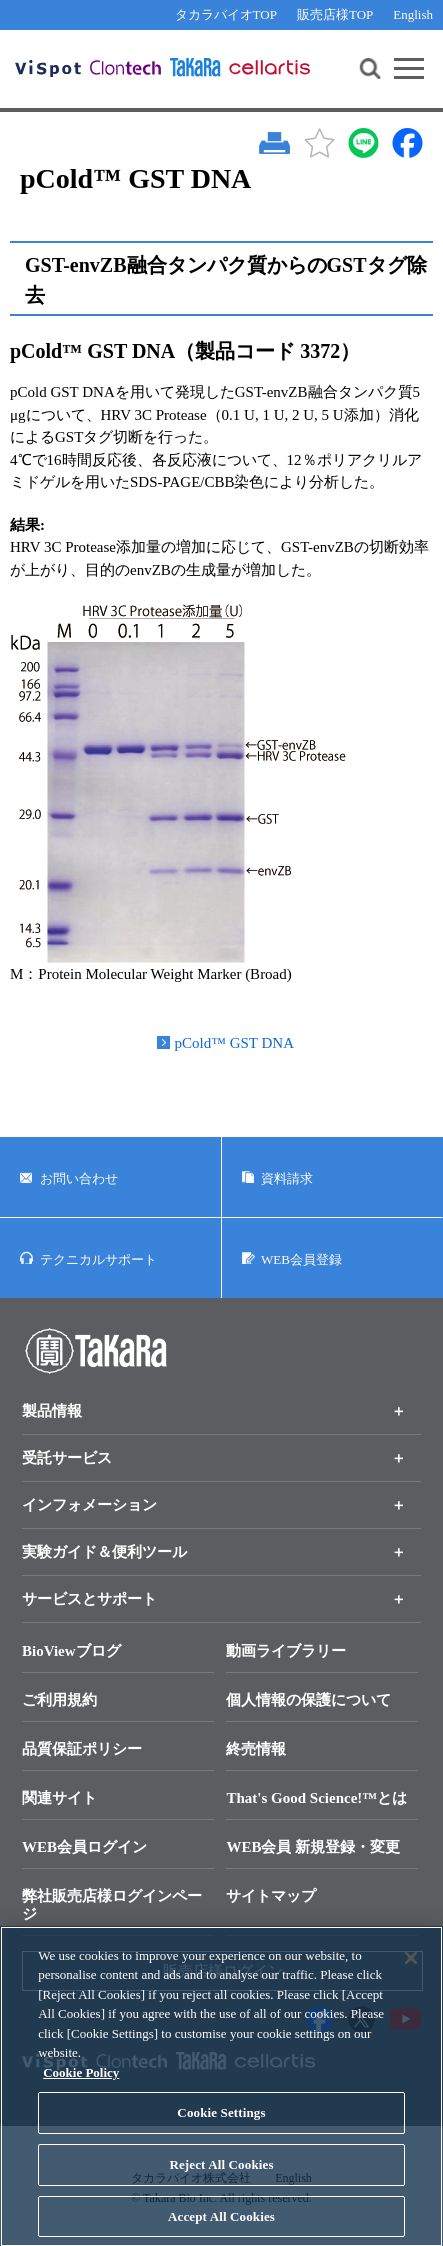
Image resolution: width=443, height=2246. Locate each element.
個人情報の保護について (308, 1700)
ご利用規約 (59, 1700)
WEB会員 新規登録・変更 (313, 1847)
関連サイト (59, 1798)
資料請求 (287, 1178)
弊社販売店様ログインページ (112, 1905)
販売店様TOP (335, 14)
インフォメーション (89, 1505)
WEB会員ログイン (84, 1847)
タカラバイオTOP (226, 14)
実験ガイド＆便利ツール (104, 1552)
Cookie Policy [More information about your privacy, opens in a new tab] (81, 2092)
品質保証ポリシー (82, 1749)
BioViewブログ (71, 1651)
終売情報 (256, 1749)
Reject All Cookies (221, 2184)
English (413, 14)
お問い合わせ (79, 1178)
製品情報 (52, 1411)
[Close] (411, 1978)
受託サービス (67, 1458)
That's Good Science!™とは (316, 1798)
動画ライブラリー (286, 1651)
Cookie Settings (221, 2132)
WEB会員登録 (301, 1259)
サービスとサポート (89, 1599)
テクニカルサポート (98, 1259)
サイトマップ (271, 1896)
